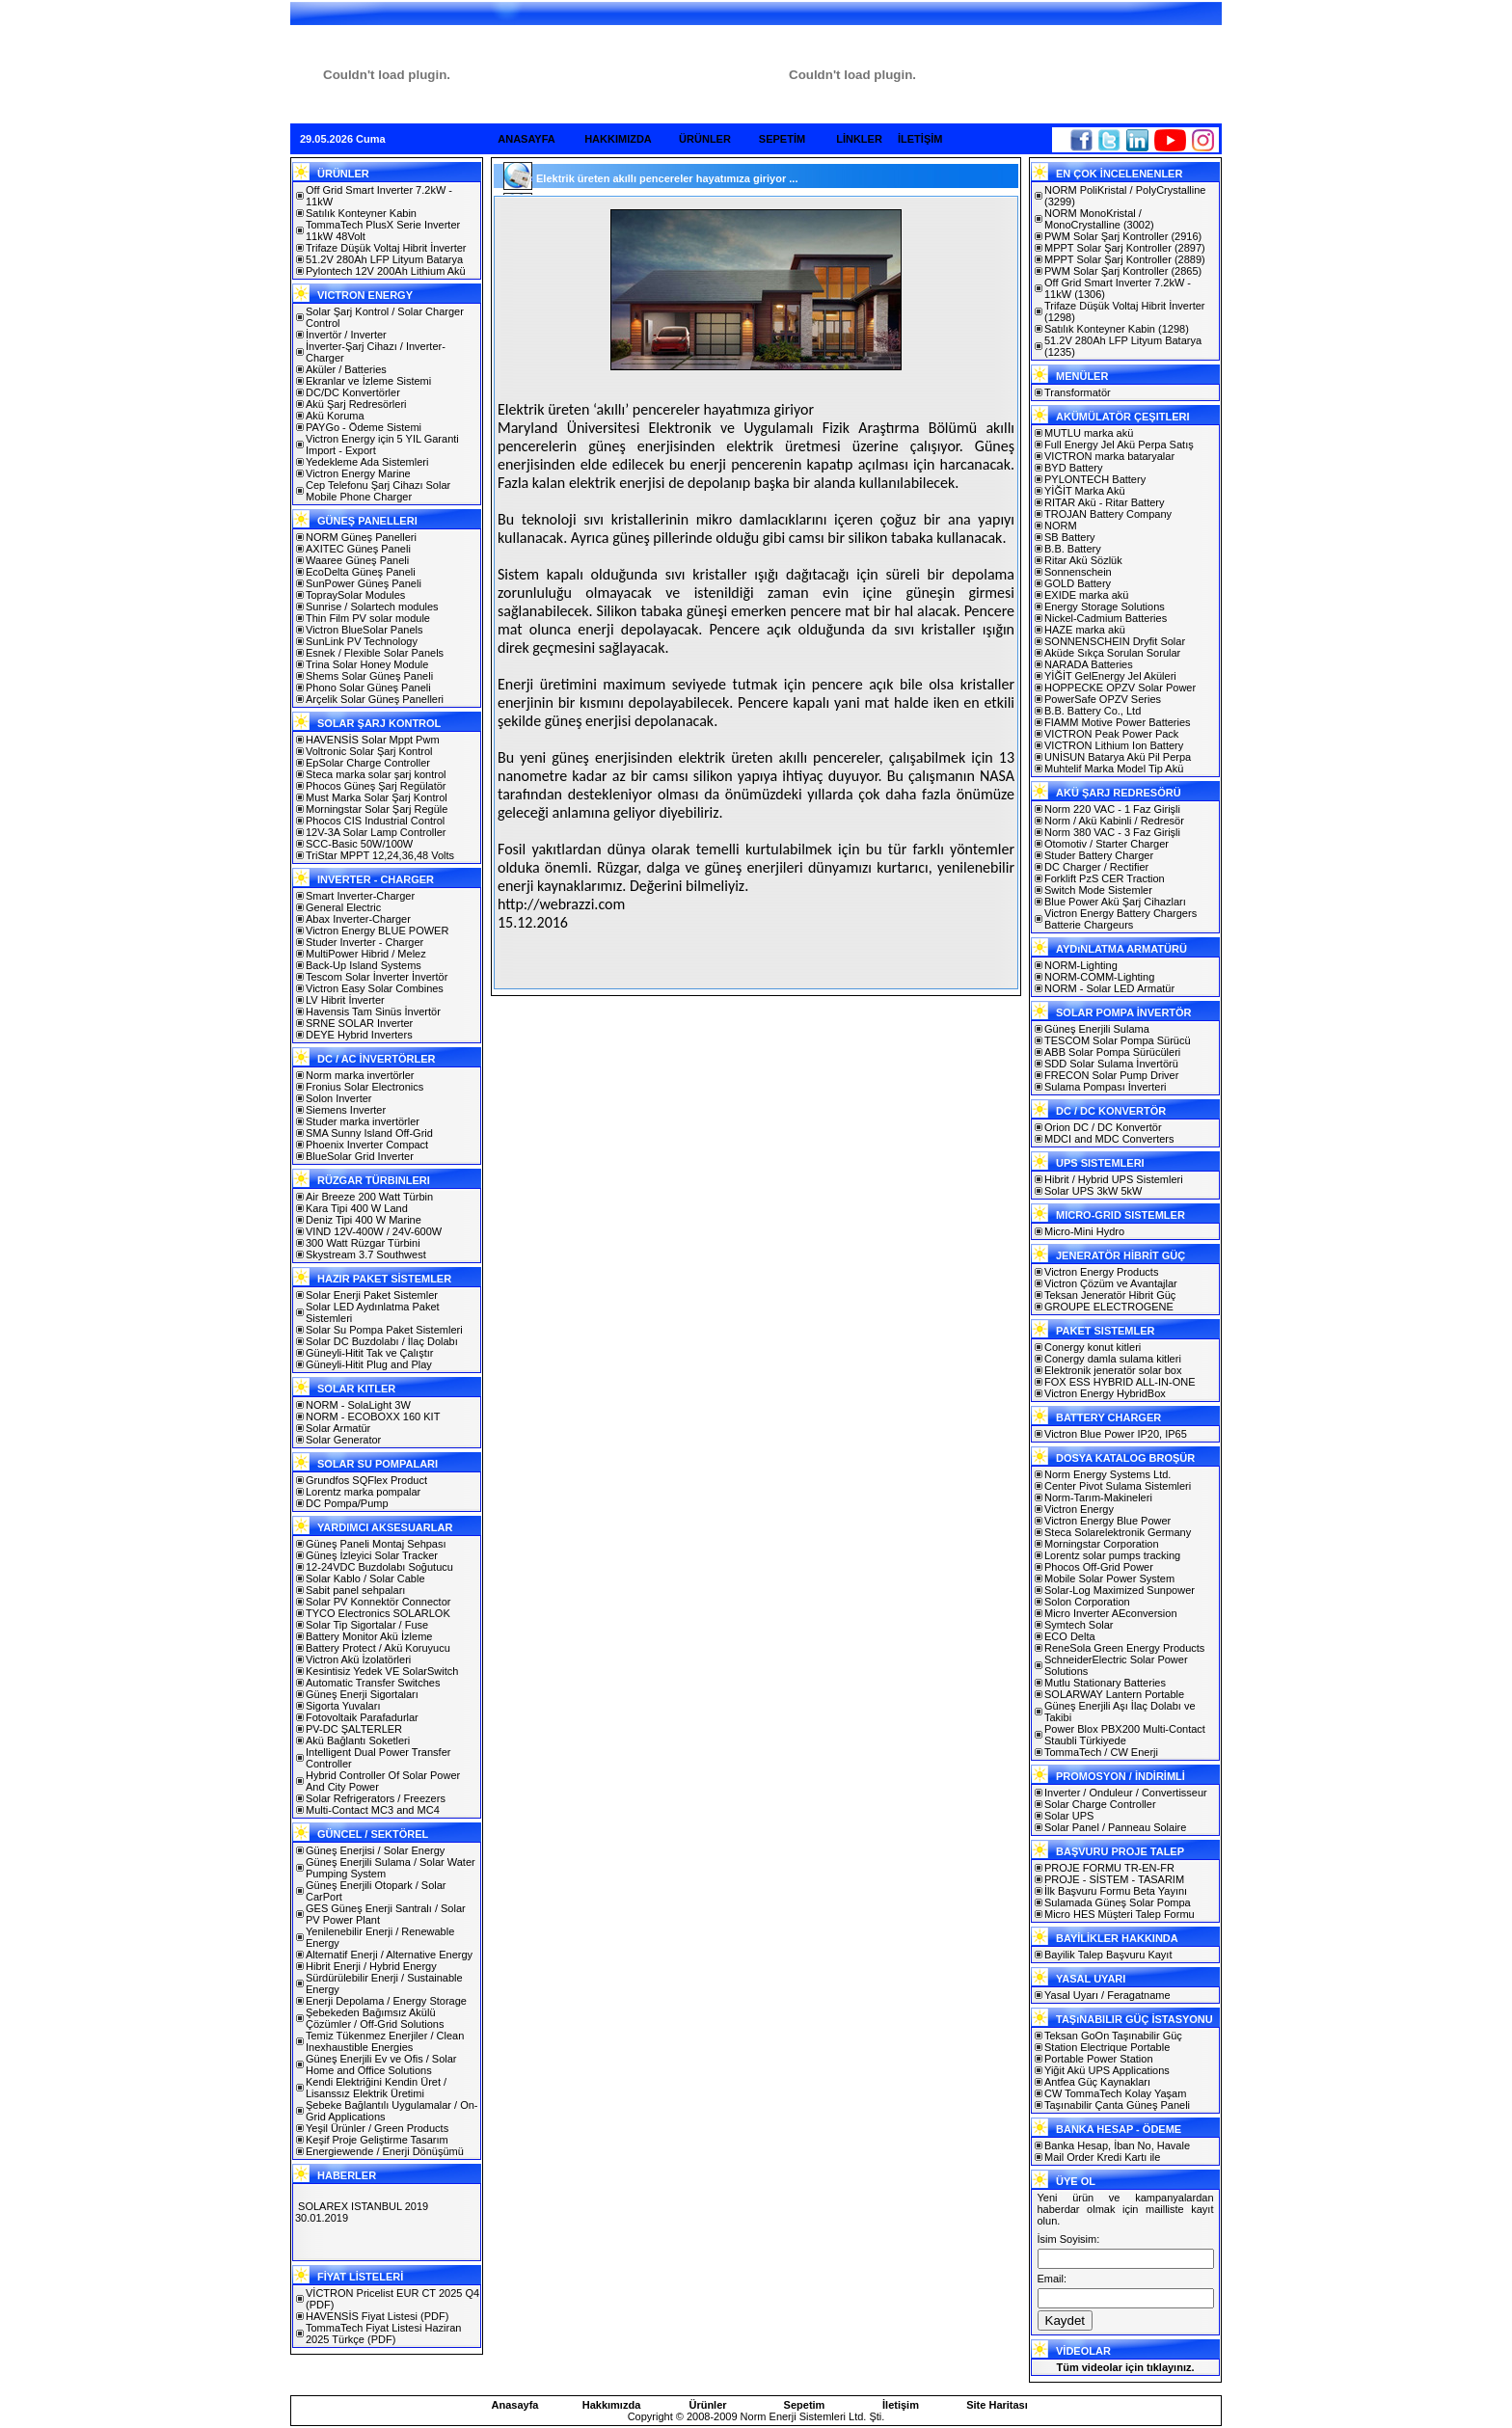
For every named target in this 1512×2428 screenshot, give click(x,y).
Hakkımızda (611, 2405)
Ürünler (707, 2405)
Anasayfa (515, 2405)
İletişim (900, 2405)
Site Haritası (997, 2405)
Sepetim (804, 2405)
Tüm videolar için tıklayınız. (1125, 2367)
